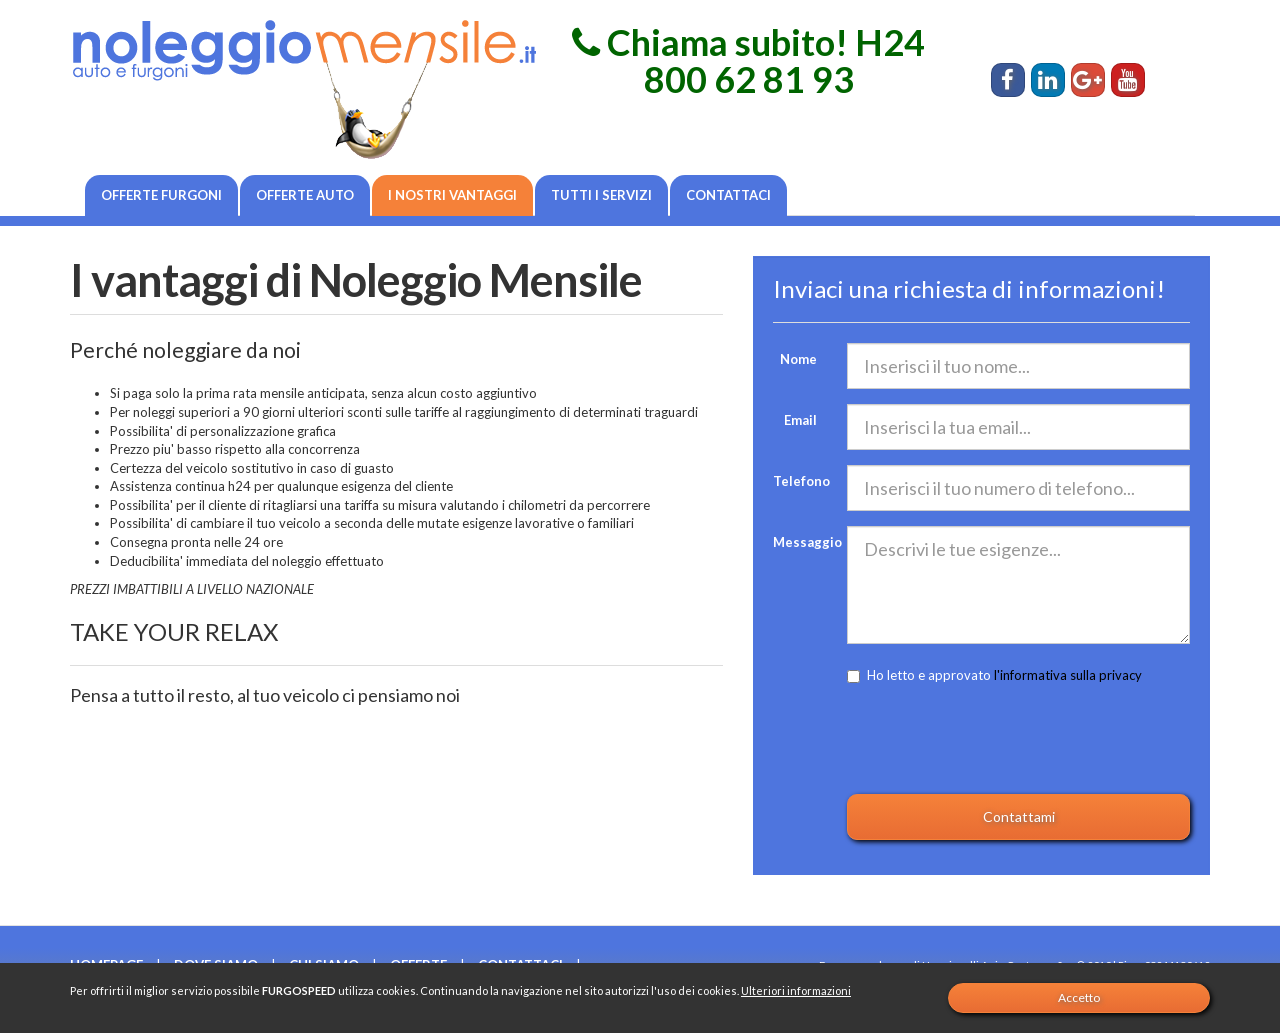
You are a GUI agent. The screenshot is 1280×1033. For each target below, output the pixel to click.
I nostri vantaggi (452, 195)
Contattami (1019, 816)
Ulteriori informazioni (796, 990)
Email (800, 420)
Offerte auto (305, 195)
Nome (798, 359)
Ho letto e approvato (994, 675)
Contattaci (728, 195)
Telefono (801, 481)
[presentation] (999, 740)
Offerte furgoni (161, 195)
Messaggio (803, 542)
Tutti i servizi (601, 195)
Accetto (1079, 997)
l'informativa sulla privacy (1068, 675)
